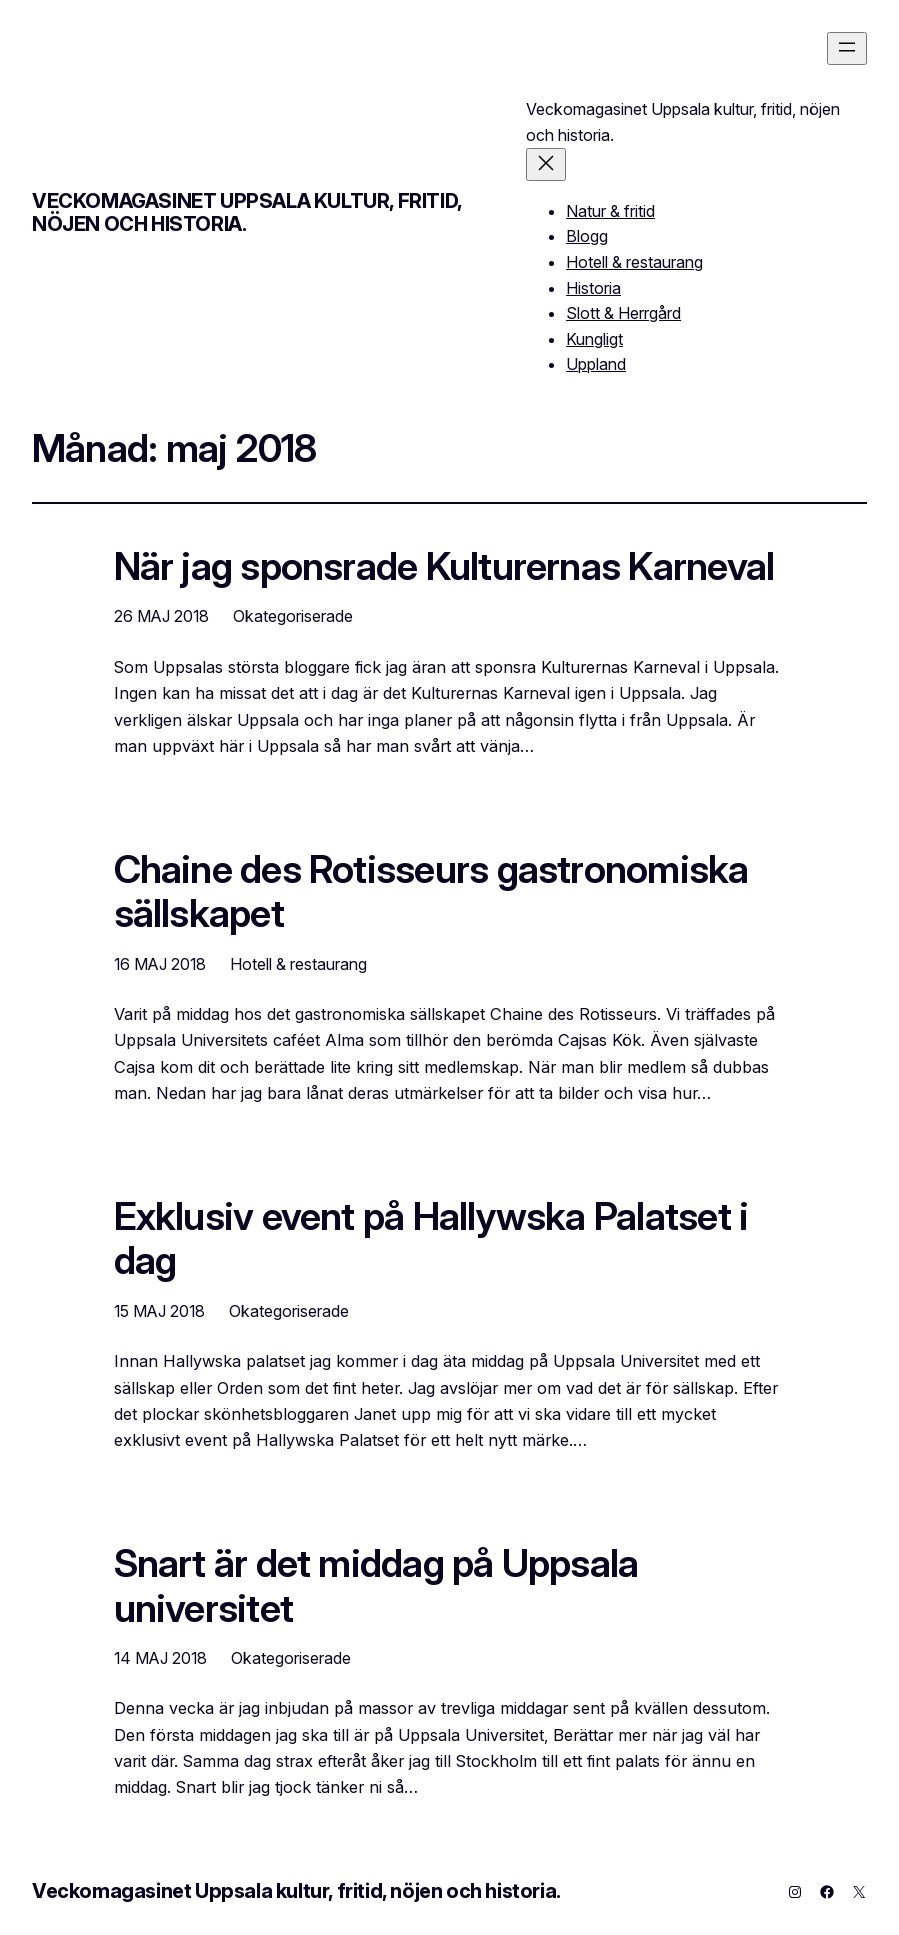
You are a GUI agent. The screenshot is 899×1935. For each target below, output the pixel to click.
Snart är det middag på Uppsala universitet (376, 1585)
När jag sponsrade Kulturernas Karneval (444, 566)
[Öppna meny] (847, 48)
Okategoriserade (293, 616)
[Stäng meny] (546, 164)
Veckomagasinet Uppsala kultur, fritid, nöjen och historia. (247, 212)
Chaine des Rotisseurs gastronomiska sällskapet (431, 891)
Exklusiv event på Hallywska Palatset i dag (431, 1238)
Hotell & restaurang (298, 964)
